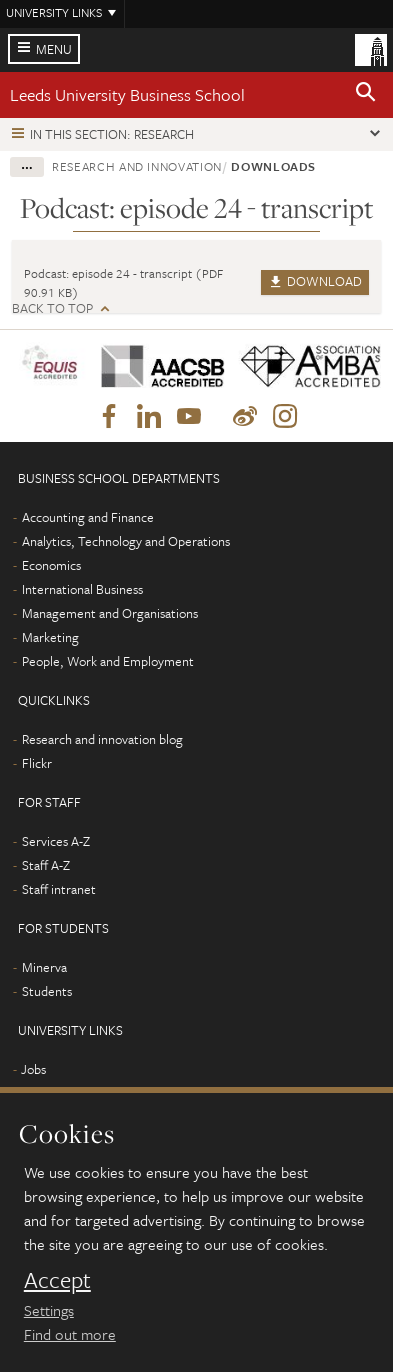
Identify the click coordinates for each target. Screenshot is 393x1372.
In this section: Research (112, 134)
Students (47, 991)
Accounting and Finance (88, 517)
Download (315, 281)
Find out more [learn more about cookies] (70, 1334)
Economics (51, 565)
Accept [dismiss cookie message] (57, 1280)
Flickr (37, 763)
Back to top (52, 308)
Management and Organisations (110, 613)
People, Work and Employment (108, 661)
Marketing (50, 637)
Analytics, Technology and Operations (126, 541)
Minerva (44, 967)
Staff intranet (59, 889)
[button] (366, 95)
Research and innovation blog (102, 739)
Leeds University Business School (127, 94)
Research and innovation (137, 166)
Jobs (33, 1069)
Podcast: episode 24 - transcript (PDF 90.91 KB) (123, 282)
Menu (54, 49)
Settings (49, 1310)
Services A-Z (56, 841)
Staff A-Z (46, 865)
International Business (82, 589)
